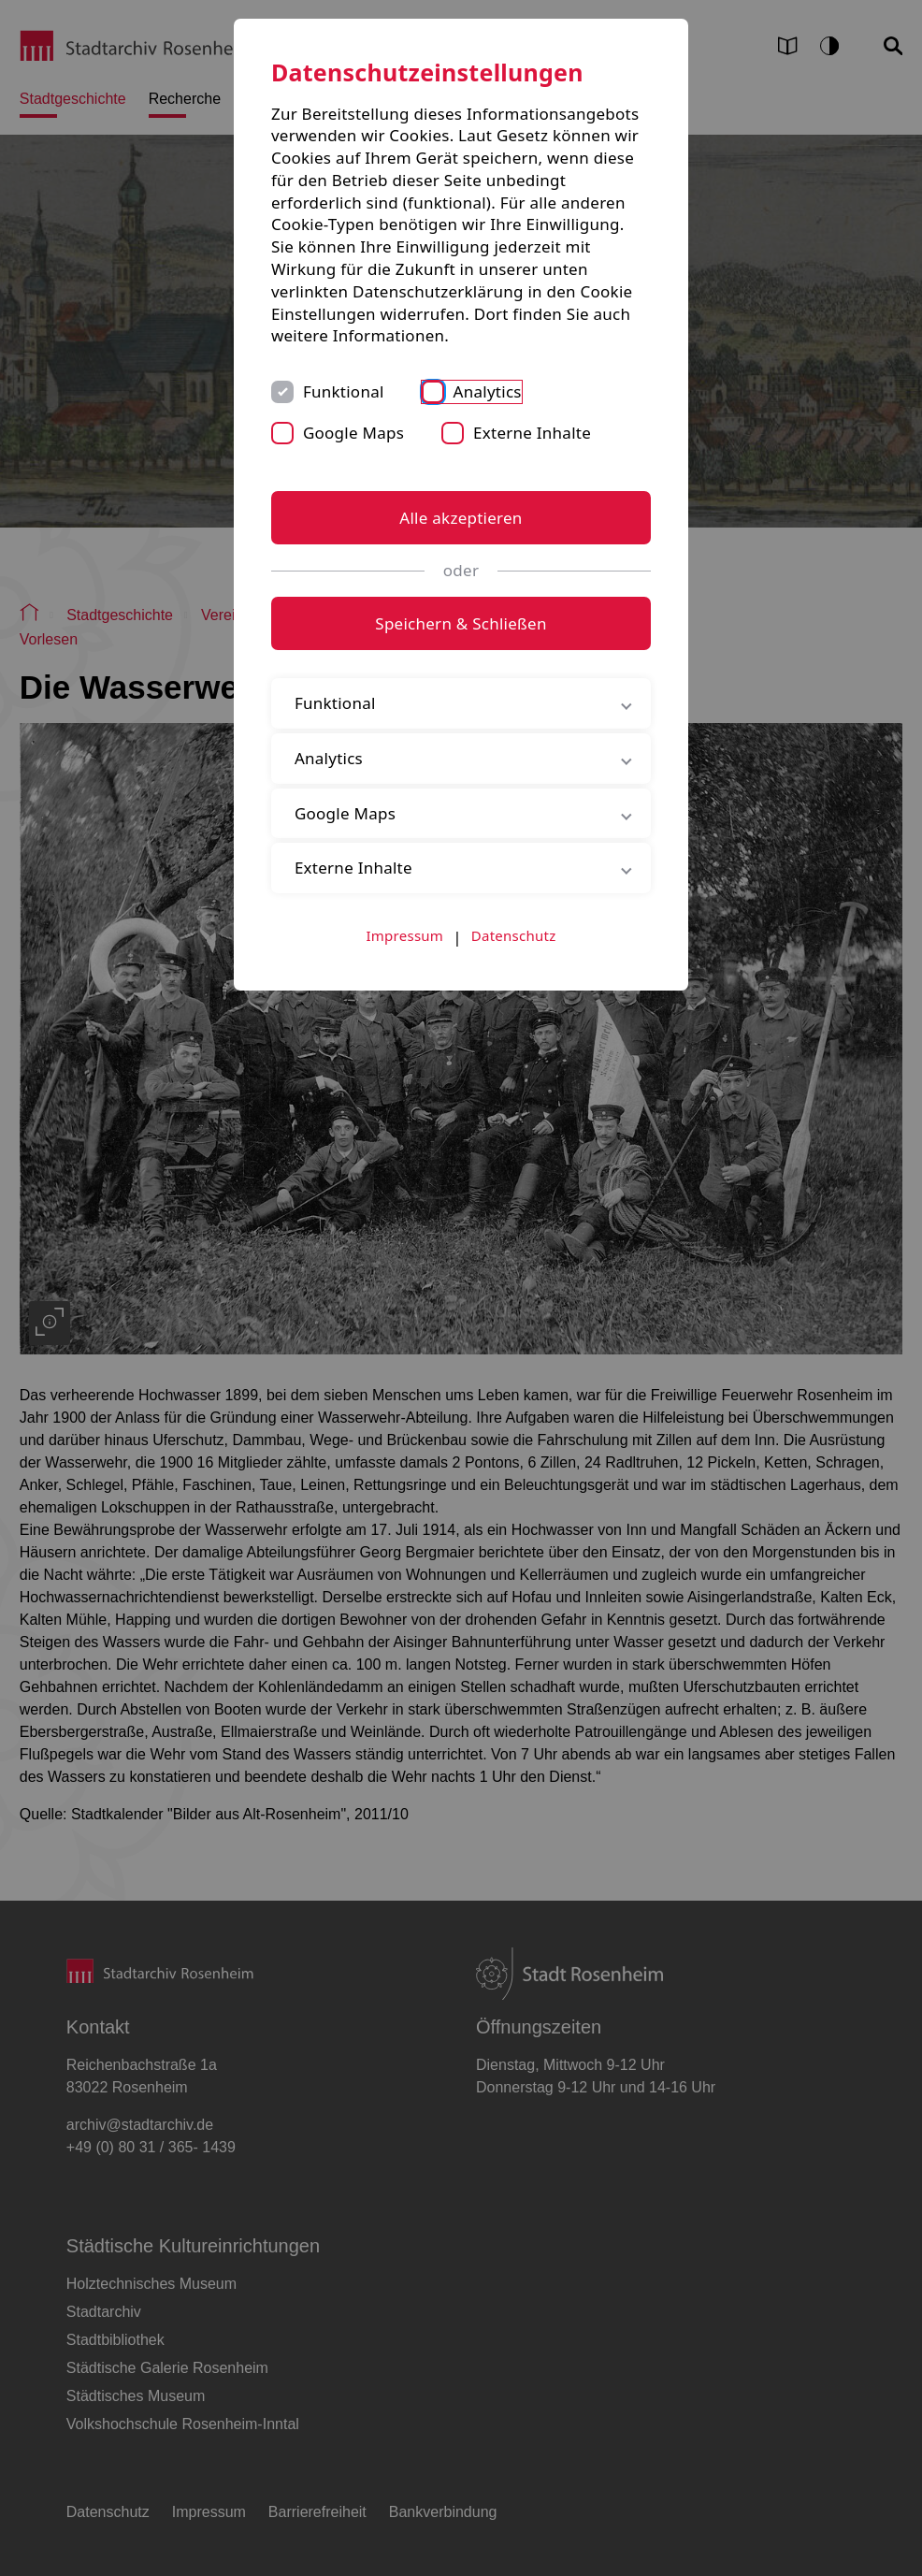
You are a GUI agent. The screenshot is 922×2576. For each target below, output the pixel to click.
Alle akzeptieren (460, 517)
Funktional (343, 391)
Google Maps (353, 432)
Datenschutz (513, 935)
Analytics (488, 391)
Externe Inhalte (532, 432)
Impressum (405, 935)
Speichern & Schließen (460, 623)
